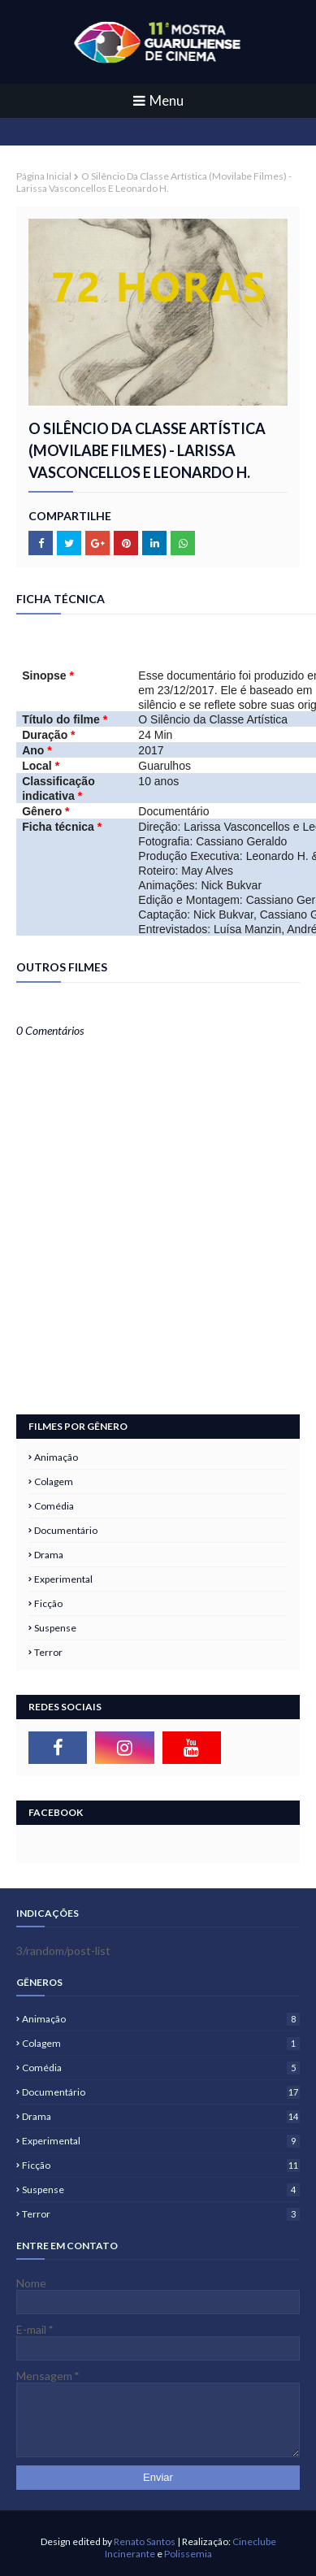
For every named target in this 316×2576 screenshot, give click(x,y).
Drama (48, 1555)
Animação (56, 1457)
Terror (48, 1652)
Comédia (54, 1506)
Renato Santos (144, 2541)
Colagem (53, 1481)
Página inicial (43, 176)
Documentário (65, 1530)
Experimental (63, 1579)
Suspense (55, 1628)
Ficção (48, 1603)
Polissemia (188, 2554)
